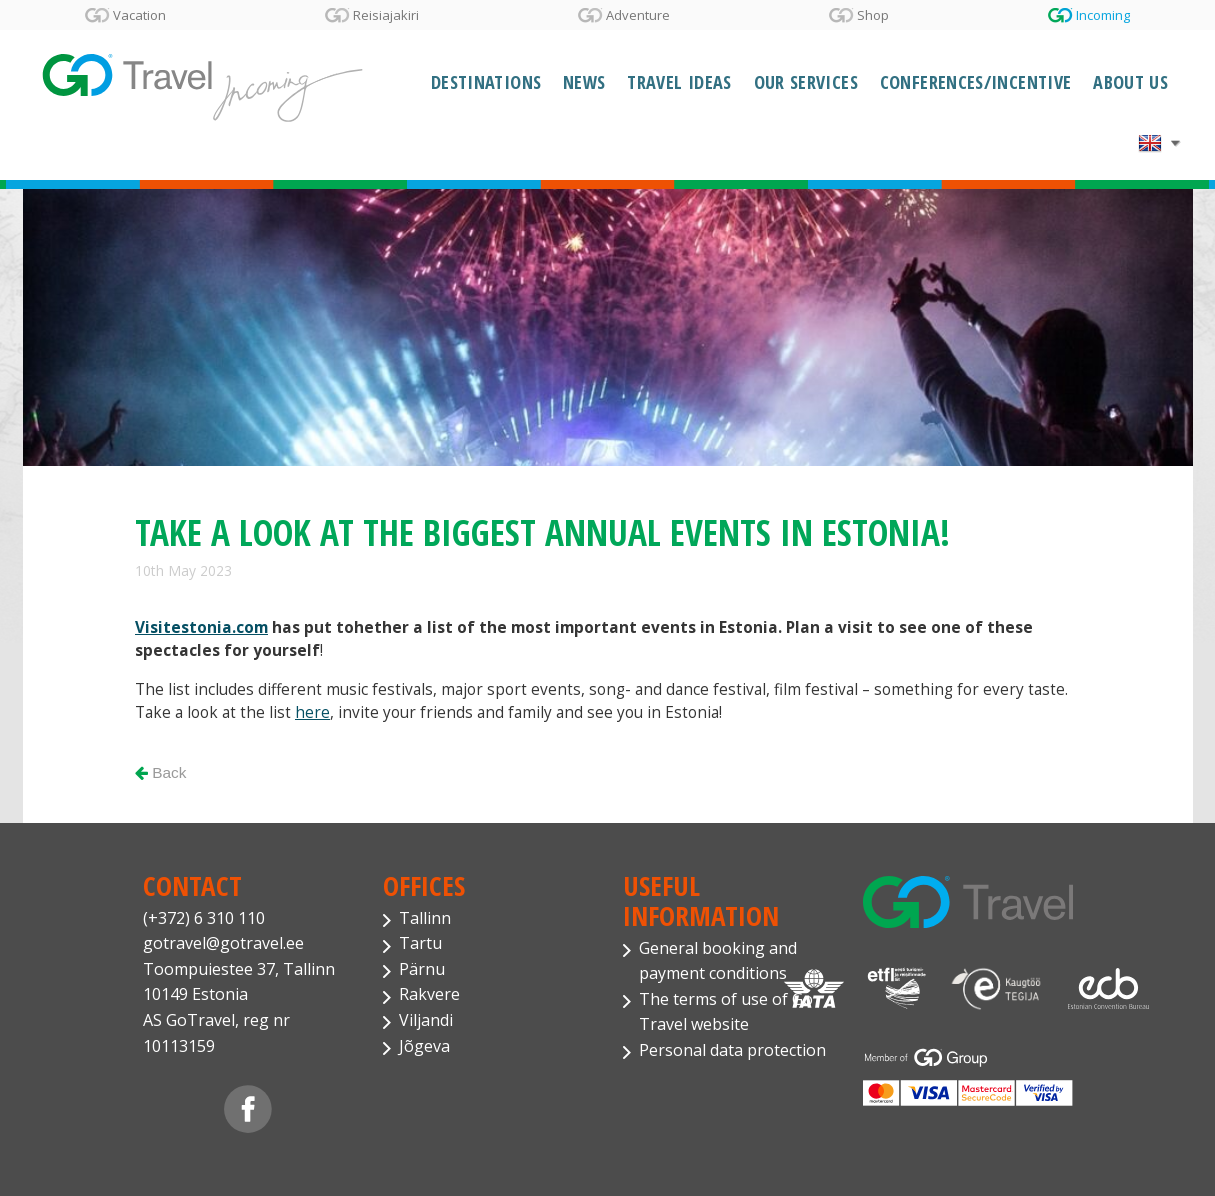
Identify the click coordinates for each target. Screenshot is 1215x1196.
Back (161, 772)
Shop (873, 15)
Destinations (486, 82)
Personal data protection (732, 1050)
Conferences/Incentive (976, 82)
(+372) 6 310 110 (204, 918)
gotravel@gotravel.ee (223, 943)
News (584, 82)
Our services (806, 82)
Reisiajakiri (386, 15)
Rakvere (429, 994)
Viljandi (426, 1020)
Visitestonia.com (201, 627)
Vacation (139, 15)
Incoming (1103, 15)
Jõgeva (424, 1046)
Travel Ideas (679, 82)
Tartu (420, 943)
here (312, 712)
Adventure (638, 15)
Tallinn (425, 918)
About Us (1130, 82)
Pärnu (422, 969)
